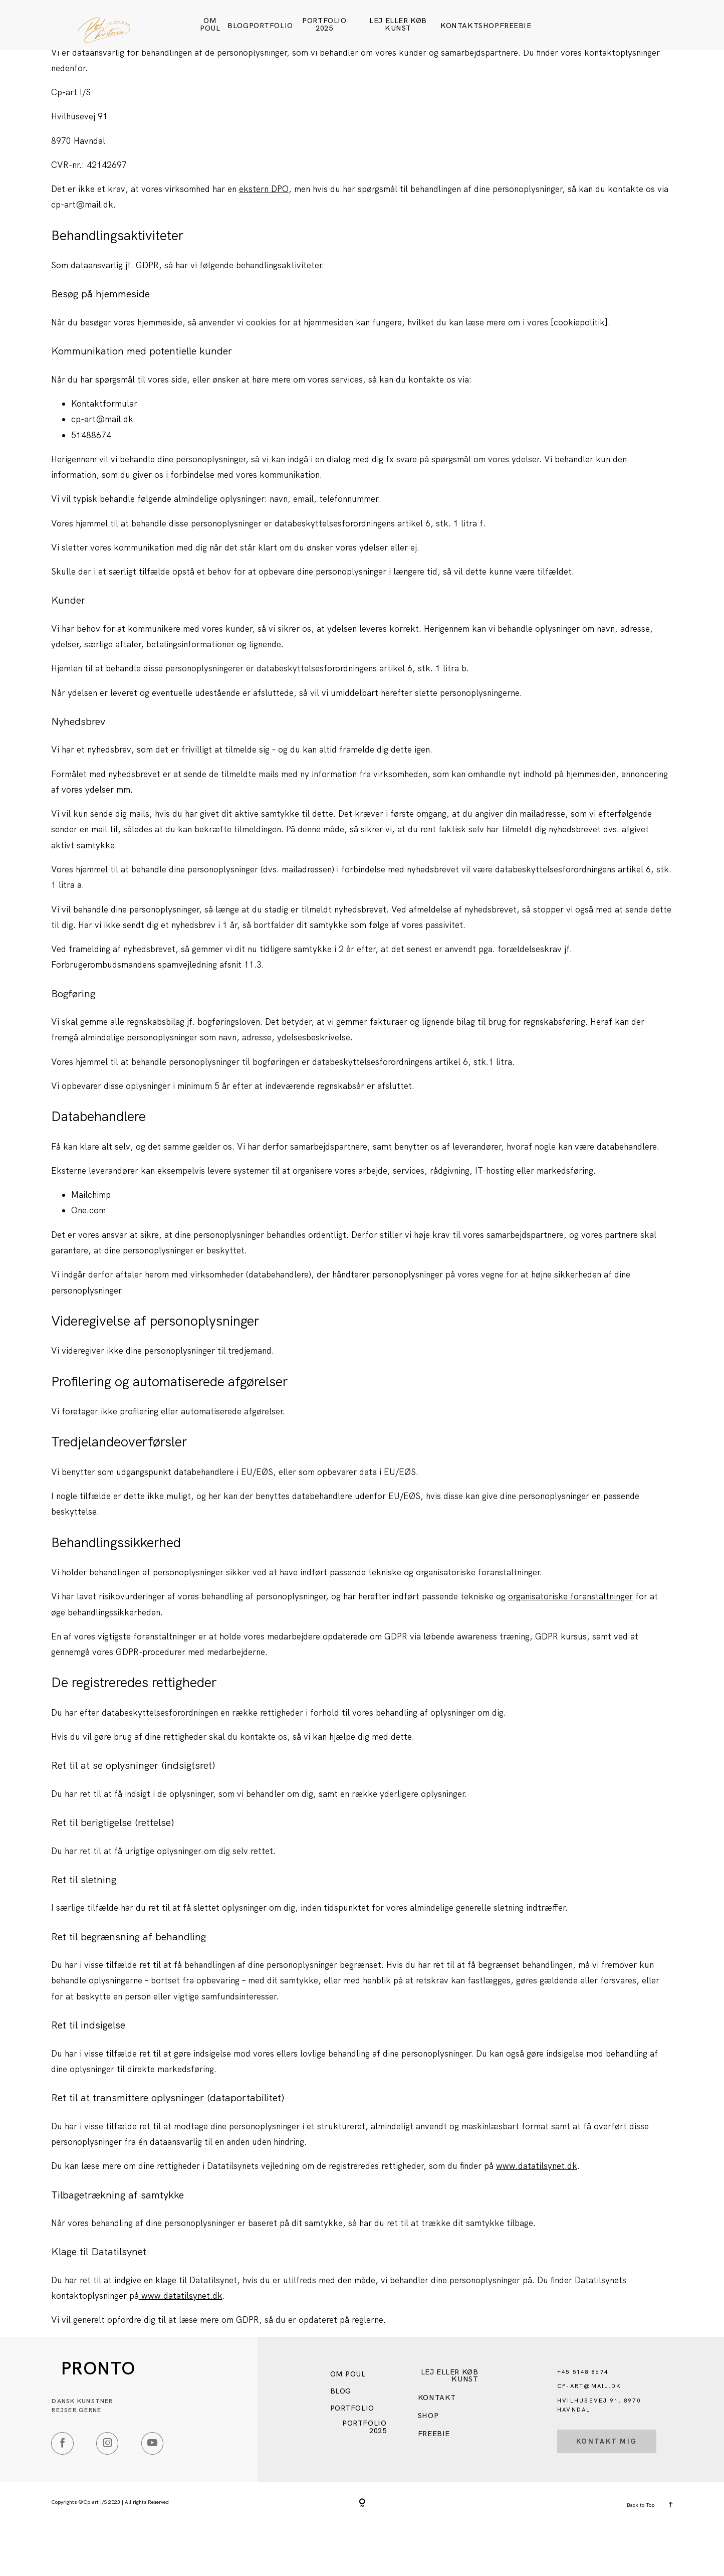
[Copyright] (362, 2554)
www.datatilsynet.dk (536, 2216)
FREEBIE (516, 26)
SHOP (488, 26)
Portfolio (271, 26)
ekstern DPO (264, 239)
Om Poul (210, 24)
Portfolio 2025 (324, 24)
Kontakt (459, 26)
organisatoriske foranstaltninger (570, 1646)
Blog (238, 26)
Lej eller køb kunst (398, 24)
